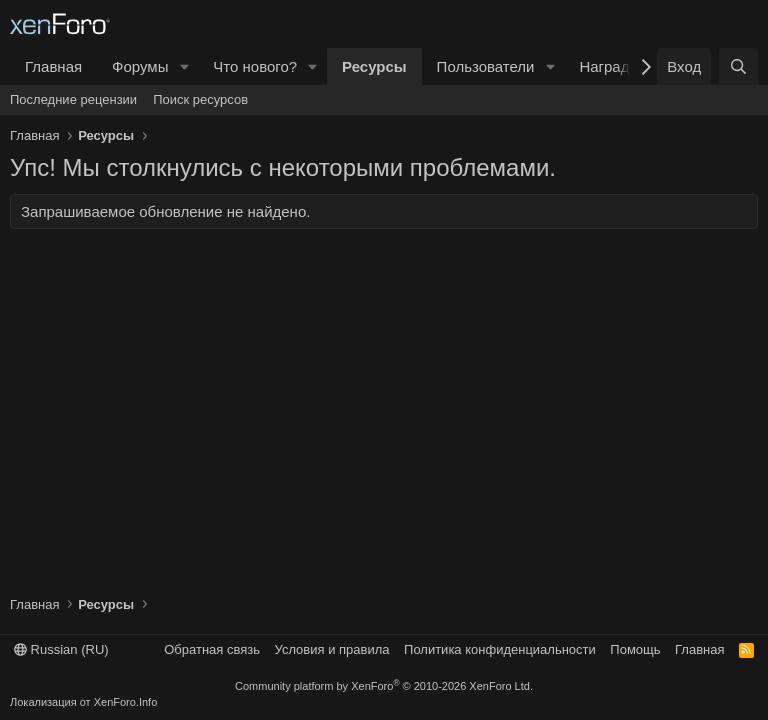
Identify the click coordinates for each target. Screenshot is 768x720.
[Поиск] (738, 66)
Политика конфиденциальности (500, 649)
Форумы (140, 66)
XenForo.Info (126, 702)
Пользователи (486, 66)
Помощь (635, 649)
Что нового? (255, 66)
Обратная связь (212, 649)
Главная (53, 66)
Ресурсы (374, 66)
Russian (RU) (61, 649)
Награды (609, 66)
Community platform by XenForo (384, 686)
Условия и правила (332, 649)
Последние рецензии (73, 99)
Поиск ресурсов (200, 99)
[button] (184, 66)
